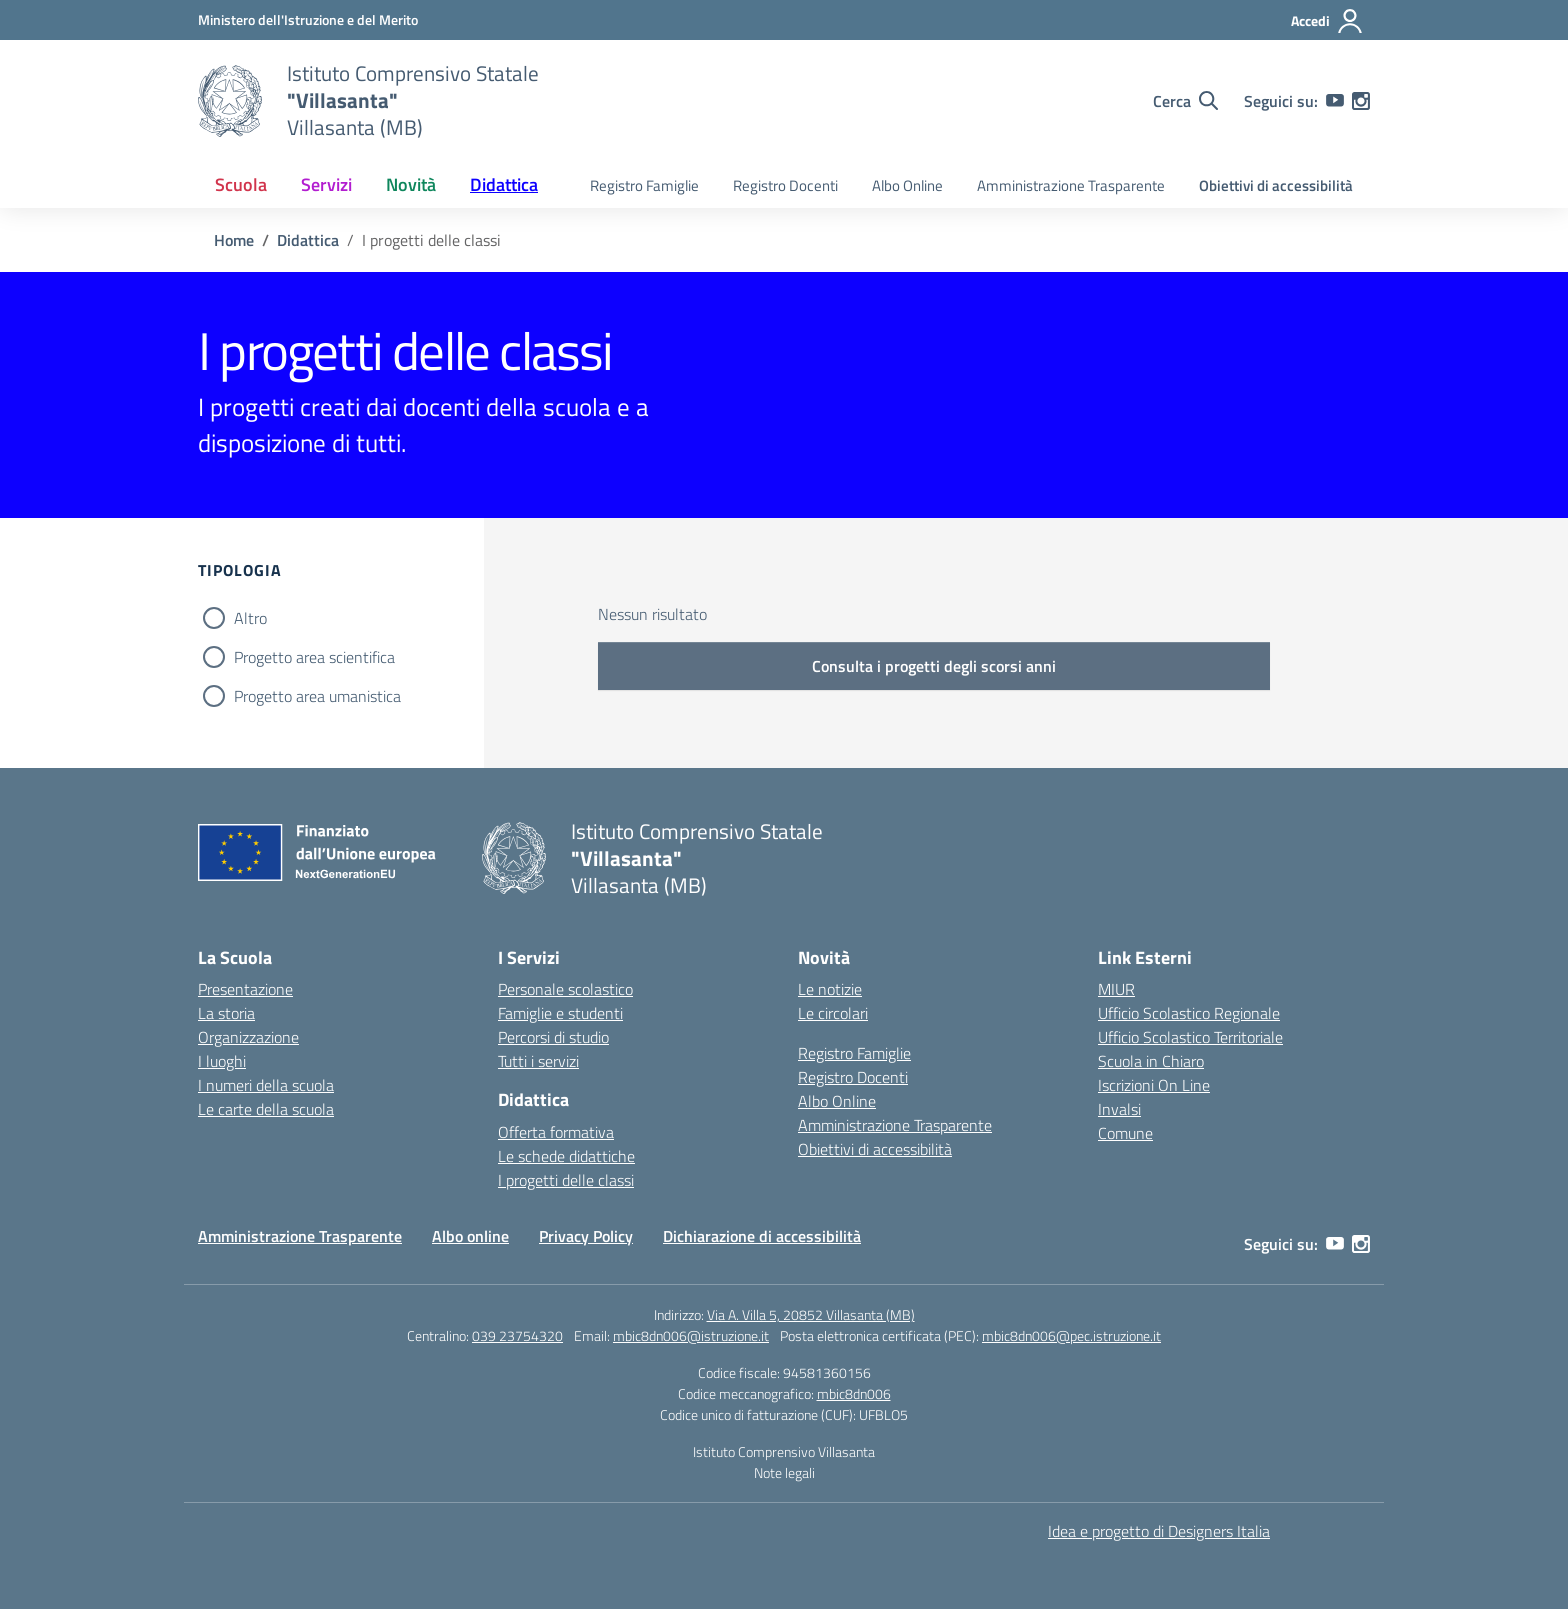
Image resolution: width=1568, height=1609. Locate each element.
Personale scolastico (565, 989)
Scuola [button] (241, 184)
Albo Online (907, 185)
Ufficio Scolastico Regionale (1189, 1013)
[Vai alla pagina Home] (234, 240)
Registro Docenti (785, 185)
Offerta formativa (556, 1132)
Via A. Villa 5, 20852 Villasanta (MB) (811, 1314)
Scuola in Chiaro (1151, 1061)
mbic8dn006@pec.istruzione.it (1071, 1335)
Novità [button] (411, 184)
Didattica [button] (504, 184)
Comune (1125, 1133)
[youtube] (1335, 101)
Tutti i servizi (538, 1061)
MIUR (1116, 989)
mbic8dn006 (854, 1393)
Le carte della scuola (266, 1109)
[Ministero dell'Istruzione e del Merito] (308, 19)
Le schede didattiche (566, 1156)
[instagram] (1361, 101)
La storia (226, 1013)
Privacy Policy (586, 1236)
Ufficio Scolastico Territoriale (1190, 1037)
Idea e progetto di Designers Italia (1159, 1531)
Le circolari (833, 1013)
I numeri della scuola (266, 1085)
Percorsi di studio (553, 1037)
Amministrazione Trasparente (1071, 185)
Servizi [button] (326, 184)
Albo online (470, 1236)
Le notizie (830, 989)
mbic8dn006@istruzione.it (691, 1335)
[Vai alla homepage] (230, 101)
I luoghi (222, 1061)
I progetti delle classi (566, 1180)
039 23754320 (517, 1335)
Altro (250, 618)
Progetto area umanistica (317, 696)
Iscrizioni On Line (1154, 1085)
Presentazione (245, 989)
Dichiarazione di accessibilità (762, 1236)
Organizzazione (248, 1037)
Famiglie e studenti (560, 1013)
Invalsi (1119, 1109)
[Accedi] (1327, 21)
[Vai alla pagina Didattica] (308, 240)
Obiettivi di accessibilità (1276, 185)
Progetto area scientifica (314, 657)
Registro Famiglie (644, 185)
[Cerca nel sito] (1185, 101)
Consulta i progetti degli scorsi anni (934, 666)
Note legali (784, 1472)
